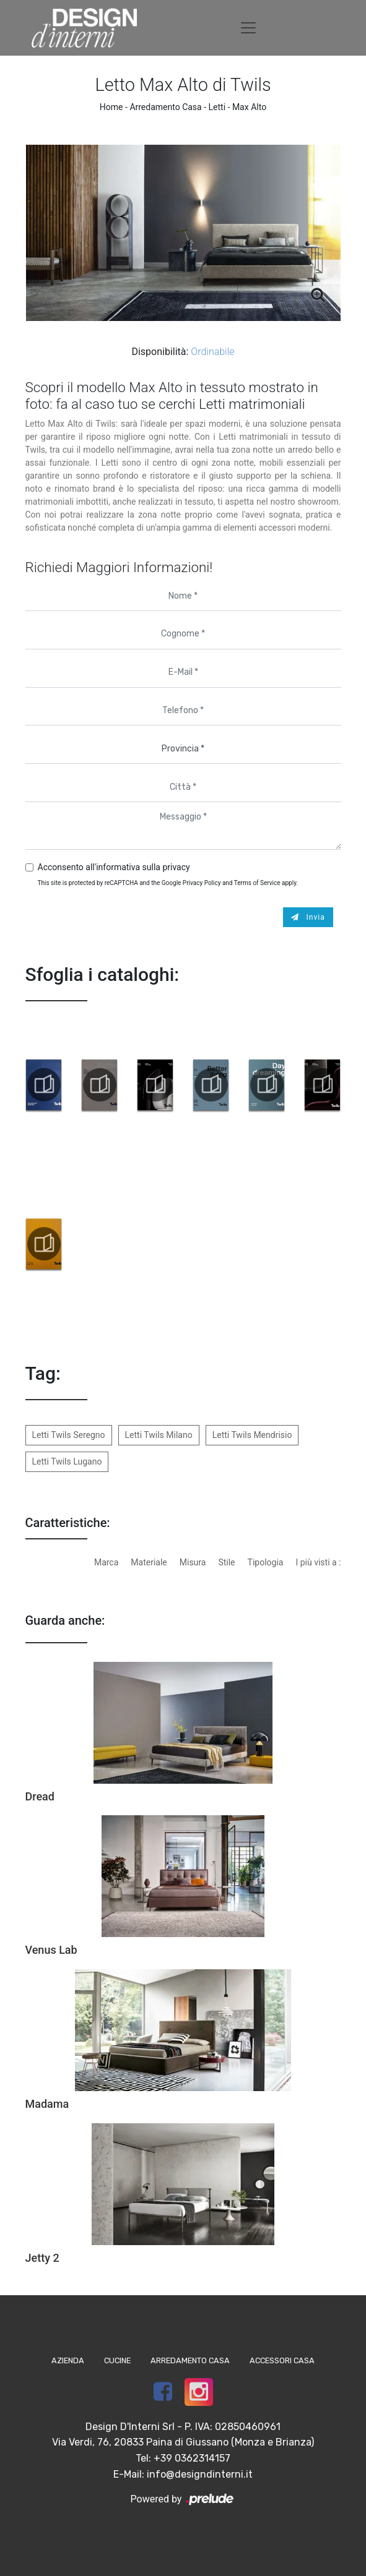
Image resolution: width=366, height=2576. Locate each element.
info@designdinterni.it (200, 2474)
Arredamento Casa (165, 107)
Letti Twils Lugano (67, 1461)
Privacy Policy (202, 882)
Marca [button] (106, 1562)
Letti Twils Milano (159, 1435)
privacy (176, 867)
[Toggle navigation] (248, 28)
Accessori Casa (282, 2360)
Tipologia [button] (266, 1562)
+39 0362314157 (192, 2458)
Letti (217, 107)
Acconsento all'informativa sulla (114, 867)
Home (111, 107)
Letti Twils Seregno (68, 1435)
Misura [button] (193, 1562)
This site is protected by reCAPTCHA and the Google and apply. (168, 882)
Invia (308, 917)
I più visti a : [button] (318, 1562)
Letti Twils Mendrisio (252, 1435)
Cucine (117, 2360)
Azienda (67, 2360)
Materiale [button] (149, 1562)
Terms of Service (257, 882)
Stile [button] (226, 1562)
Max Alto (249, 107)
